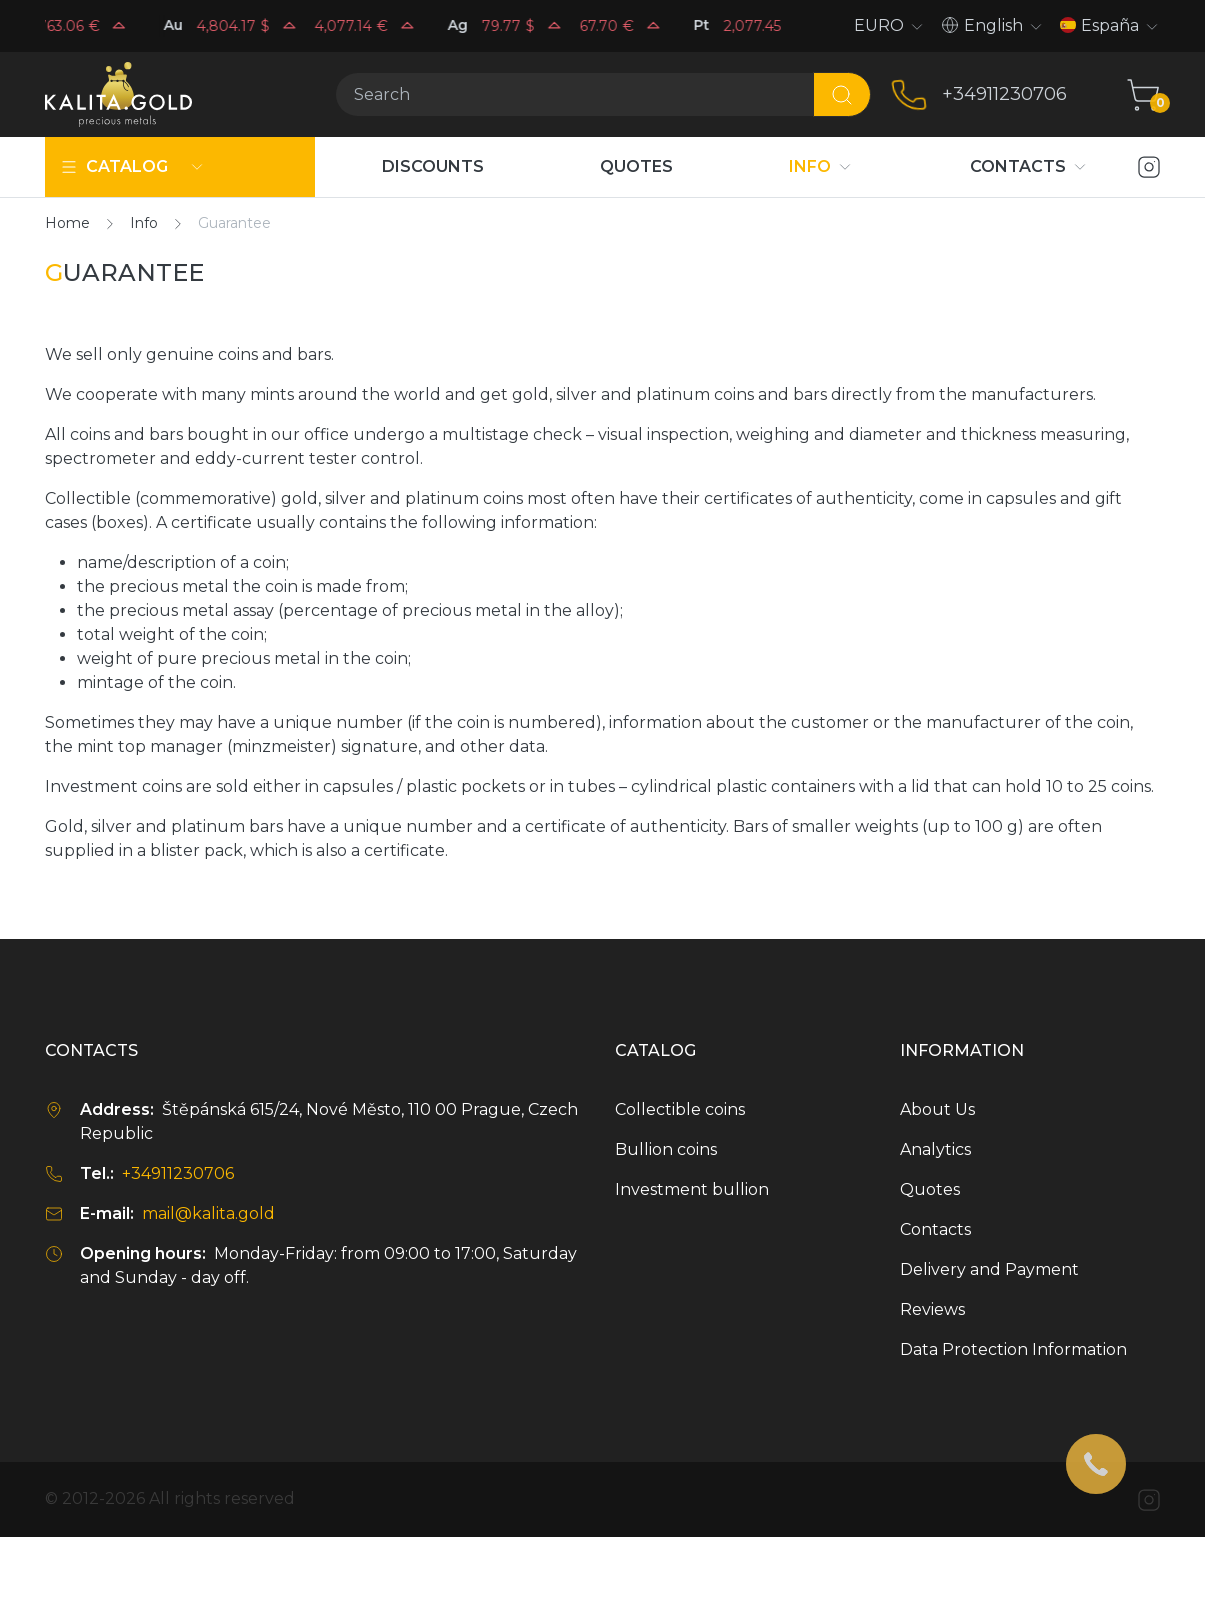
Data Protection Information (1013, 1349)
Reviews (932, 1309)
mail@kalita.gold (208, 1213)
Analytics (935, 1149)
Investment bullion (692, 1189)
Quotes (930, 1189)
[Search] (574, 94)
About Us (937, 1109)
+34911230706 (1004, 94)
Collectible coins (680, 1109)
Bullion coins (666, 1149)
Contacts (935, 1229)
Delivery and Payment (989, 1269)
